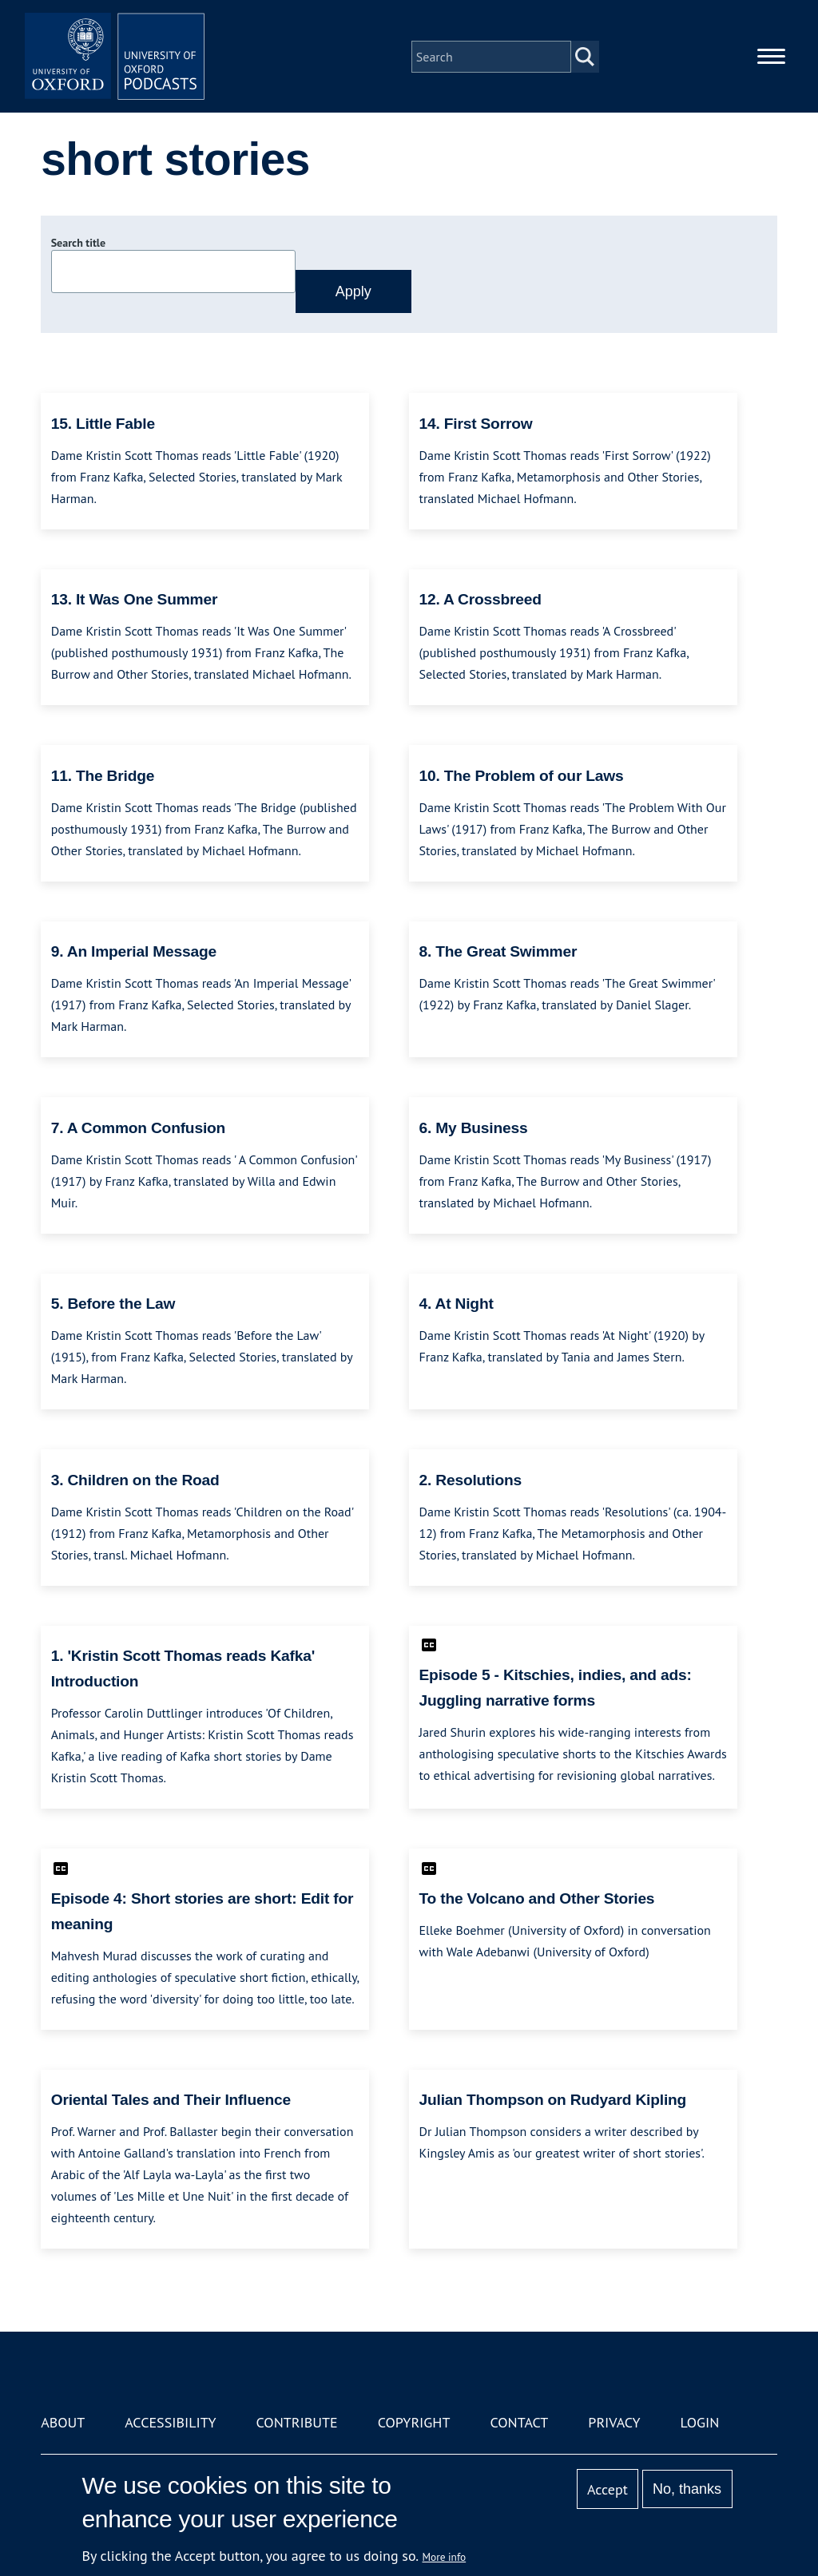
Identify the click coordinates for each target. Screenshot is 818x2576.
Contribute (297, 2422)
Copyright (414, 2422)
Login (700, 2422)
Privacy (614, 2422)
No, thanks (687, 2489)
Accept (607, 2489)
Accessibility (170, 2422)
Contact (519, 2422)
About (63, 2422)
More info (445, 2557)
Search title (78, 243)
